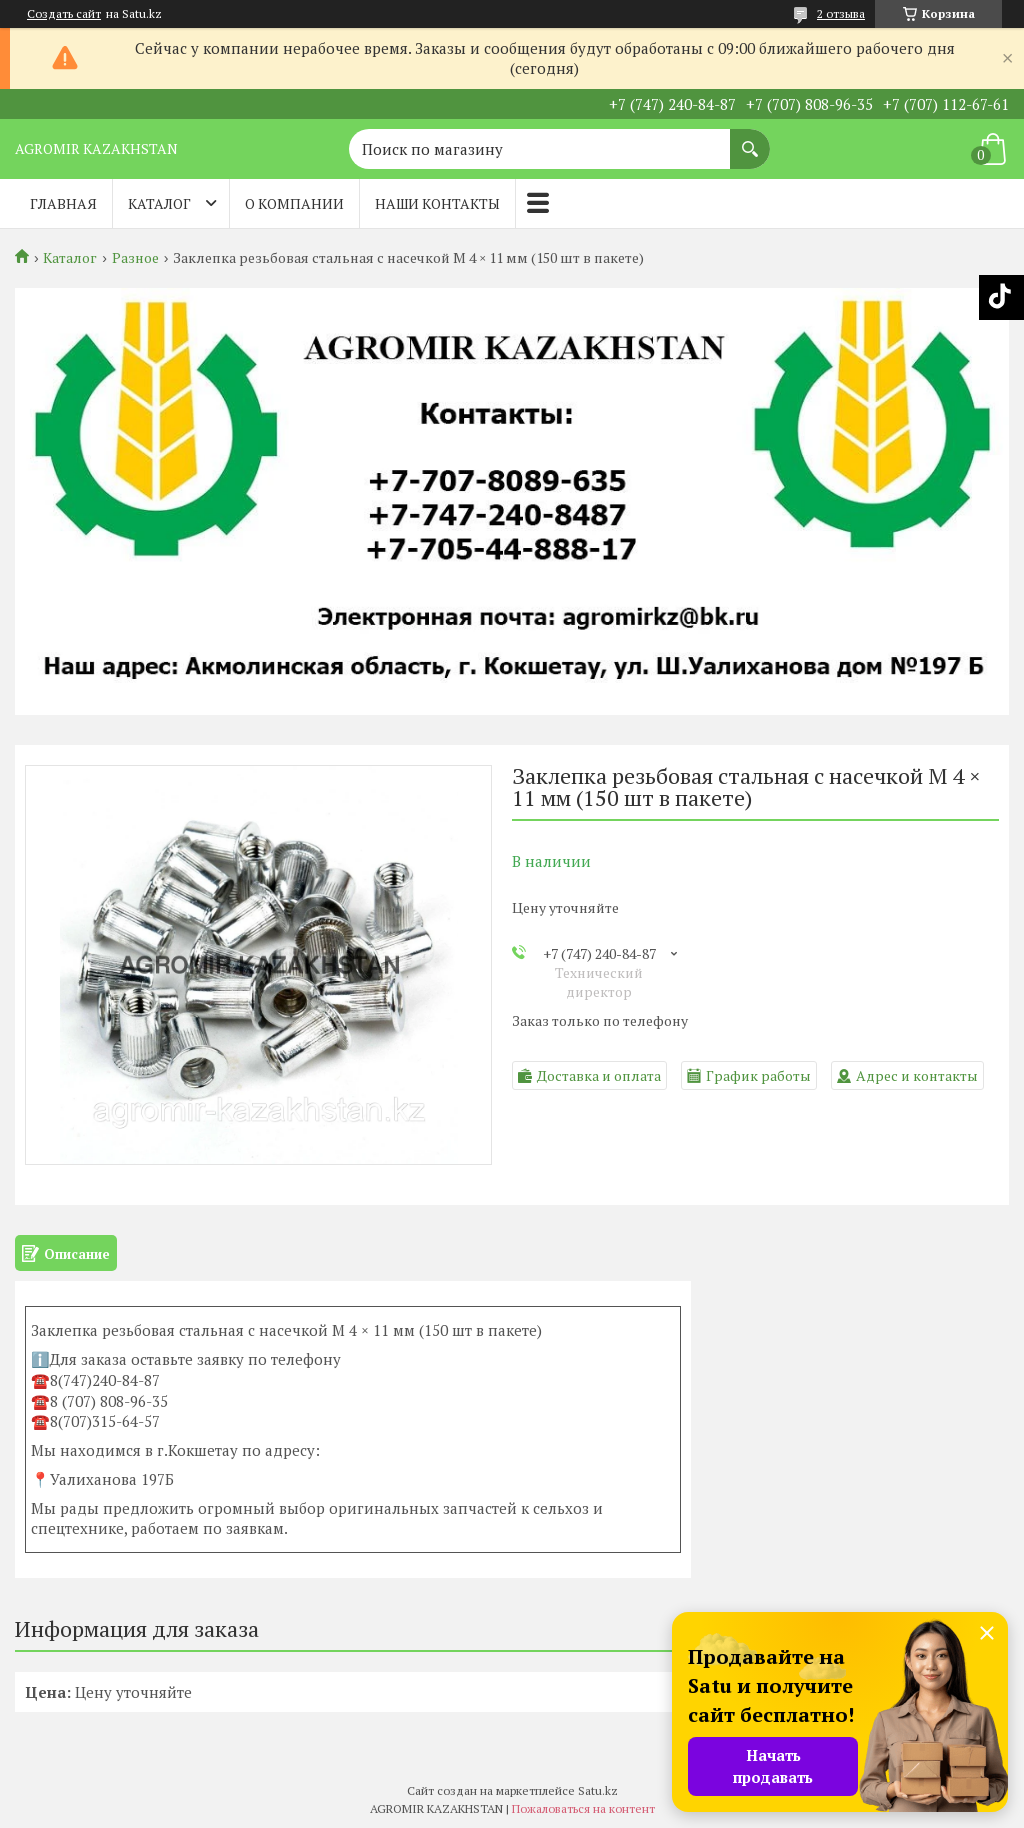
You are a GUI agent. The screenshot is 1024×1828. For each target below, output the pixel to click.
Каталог (159, 203)
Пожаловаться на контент (583, 1808)
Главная (63, 203)
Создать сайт (64, 14)
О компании (294, 203)
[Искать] (750, 139)
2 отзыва (841, 13)
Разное (135, 258)
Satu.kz (598, 1790)
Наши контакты (437, 203)
